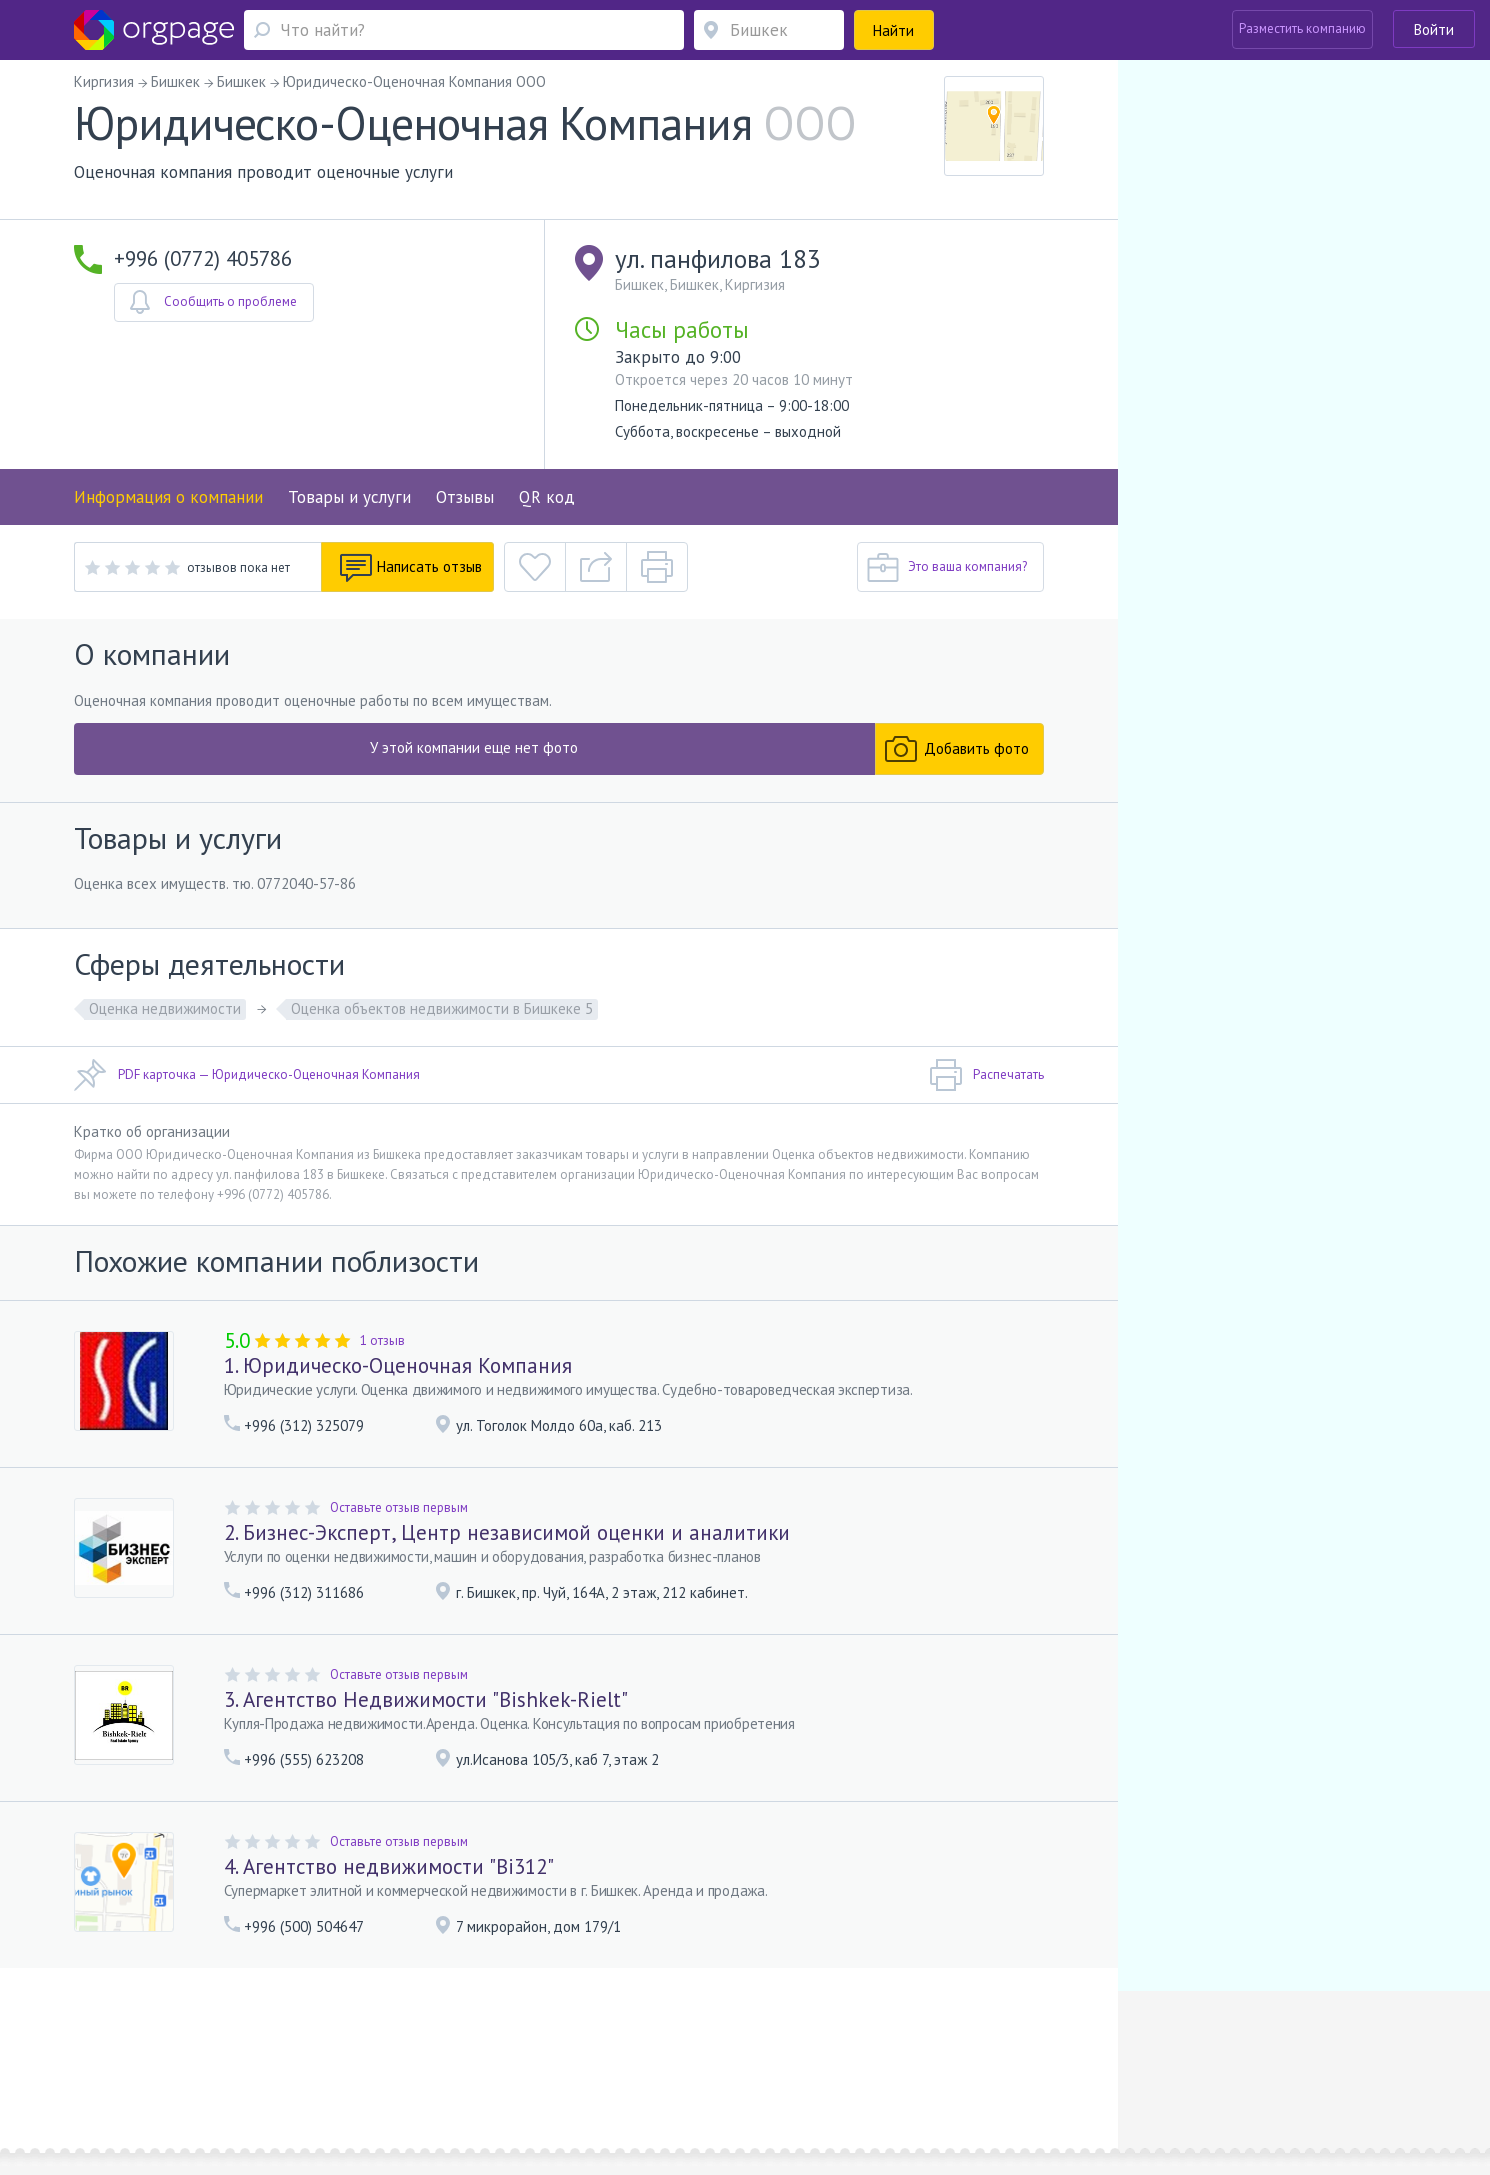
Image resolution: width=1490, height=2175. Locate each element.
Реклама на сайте (382, 2047)
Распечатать (986, 1075)
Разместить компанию (1302, 28)
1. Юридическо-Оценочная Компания (398, 1365)
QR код (547, 497)
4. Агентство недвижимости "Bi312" (389, 1866)
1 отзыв (382, 1340)
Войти (1434, 29)
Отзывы (465, 497)
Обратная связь (206, 2047)
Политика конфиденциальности (686, 2047)
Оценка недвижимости (165, 1008)
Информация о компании (168, 497)
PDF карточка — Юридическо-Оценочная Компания (247, 1075)
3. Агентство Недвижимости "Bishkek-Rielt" (426, 1699)
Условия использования (513, 2047)
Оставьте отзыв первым (399, 1507)
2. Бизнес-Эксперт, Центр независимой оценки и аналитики (507, 1532)
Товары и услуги (349, 497)
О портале (292, 2047)
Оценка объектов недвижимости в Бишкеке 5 (442, 1008)
